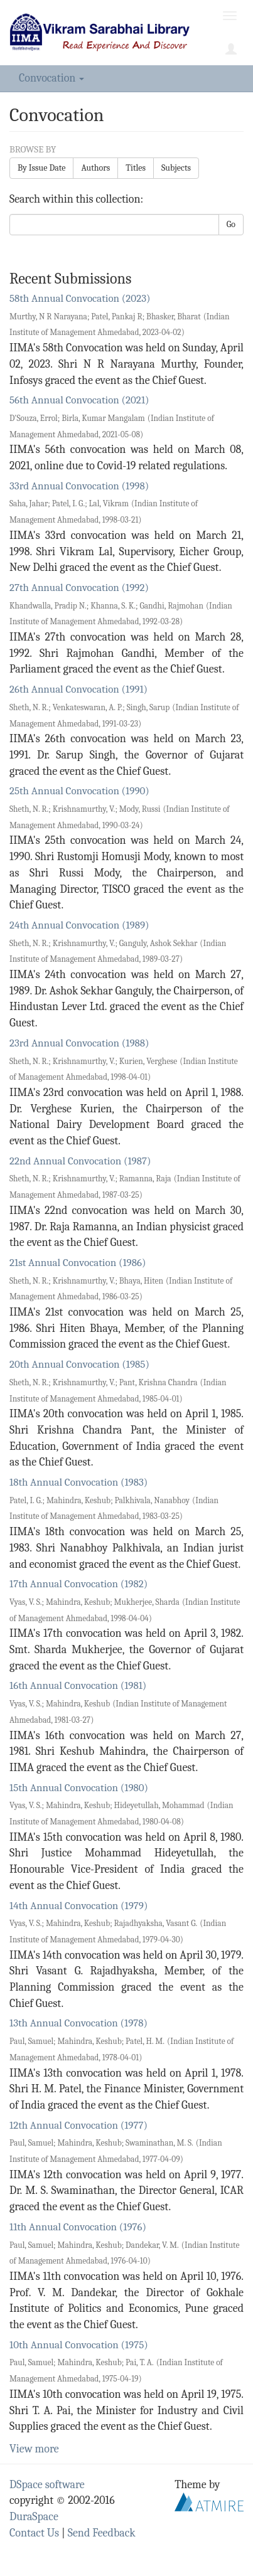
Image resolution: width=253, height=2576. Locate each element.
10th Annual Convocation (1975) (78, 2345)
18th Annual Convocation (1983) (78, 1482)
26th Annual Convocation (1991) (78, 689)
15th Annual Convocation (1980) (78, 1788)
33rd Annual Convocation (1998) (79, 486)
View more (34, 2449)
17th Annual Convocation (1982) (78, 1584)
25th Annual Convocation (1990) (79, 791)
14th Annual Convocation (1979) (78, 1906)
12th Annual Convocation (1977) (78, 2125)
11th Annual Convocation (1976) (77, 2227)
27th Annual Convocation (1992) (79, 587)
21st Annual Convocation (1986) (77, 1263)
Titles (136, 167)
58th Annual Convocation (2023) (80, 298)
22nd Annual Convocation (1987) (80, 1161)
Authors (95, 167)
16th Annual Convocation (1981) (77, 1685)
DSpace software (47, 2484)
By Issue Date (41, 167)
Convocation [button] (51, 78)
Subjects (176, 167)
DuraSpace (33, 2516)
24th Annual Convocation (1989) (79, 925)
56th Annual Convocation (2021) (79, 400)
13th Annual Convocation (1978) (78, 2023)
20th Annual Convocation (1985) (79, 1364)
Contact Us (34, 2533)
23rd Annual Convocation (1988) (79, 1043)
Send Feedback (102, 2533)
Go (231, 224)
